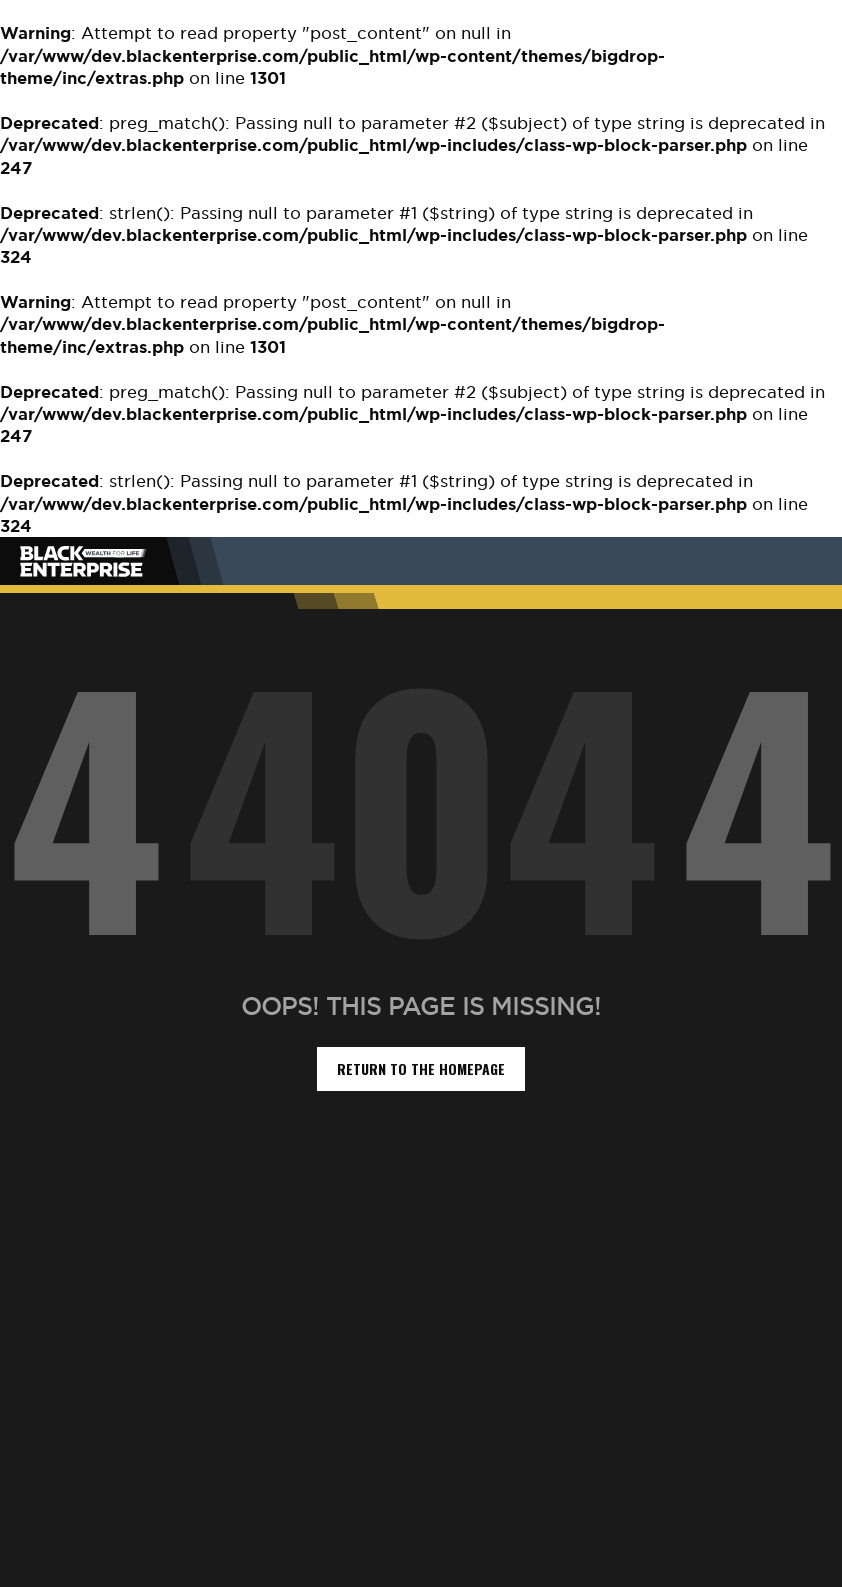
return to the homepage (421, 1068)
